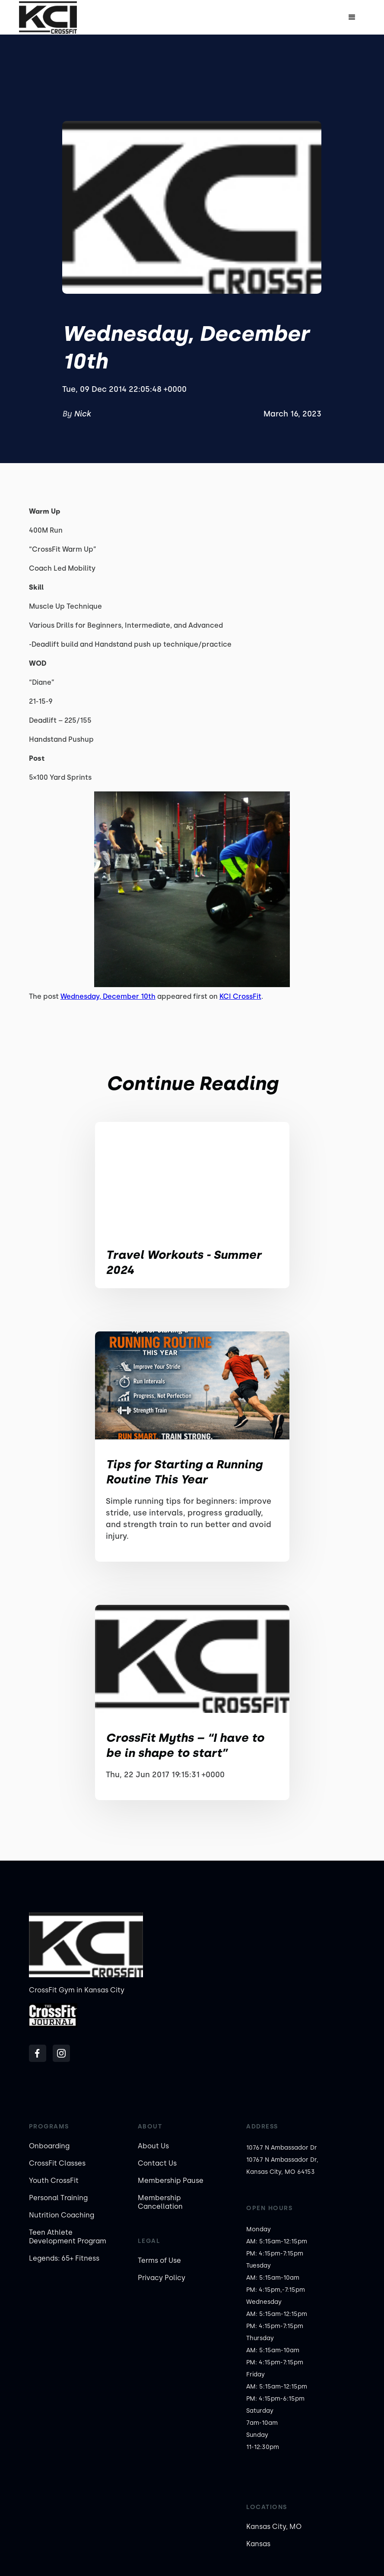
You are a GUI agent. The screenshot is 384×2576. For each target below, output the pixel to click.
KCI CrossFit (240, 996)
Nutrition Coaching (61, 2215)
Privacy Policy (161, 2278)
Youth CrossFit (54, 2180)
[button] (352, 17)
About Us (153, 2146)
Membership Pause (170, 2180)
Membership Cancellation (160, 2202)
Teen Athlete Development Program (67, 2236)
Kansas (258, 2544)
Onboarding (49, 2146)
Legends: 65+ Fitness (64, 2258)
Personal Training (58, 2198)
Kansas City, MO (273, 2526)
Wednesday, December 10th (108, 996)
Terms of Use (159, 2260)
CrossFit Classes (57, 2163)
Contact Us (157, 2163)
